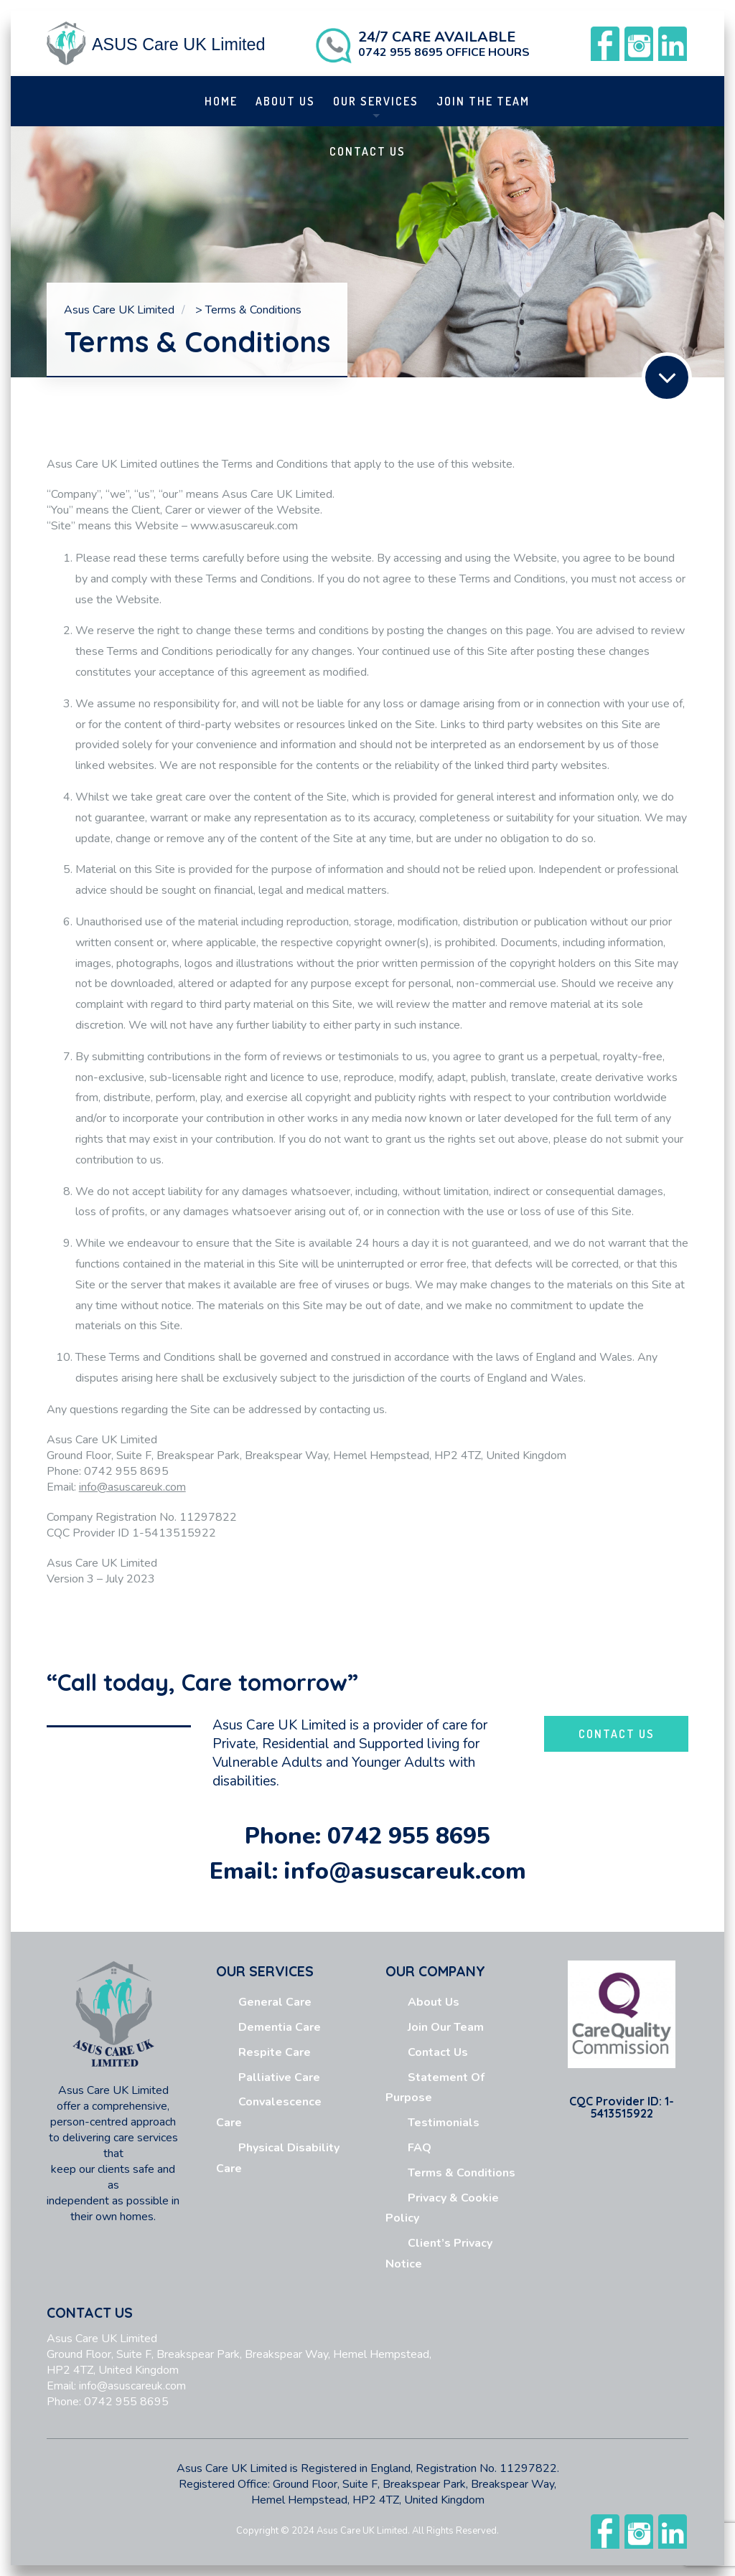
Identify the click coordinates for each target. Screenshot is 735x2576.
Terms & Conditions (461, 2173)
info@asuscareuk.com (132, 2386)
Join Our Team (446, 2027)
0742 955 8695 (408, 1836)
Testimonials (443, 2123)
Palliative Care (279, 2077)
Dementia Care (279, 2027)
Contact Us (367, 151)
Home (221, 101)
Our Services (375, 101)
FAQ (419, 2148)
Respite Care (274, 2052)
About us (285, 101)
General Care (275, 2002)
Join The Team (483, 101)
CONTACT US (617, 1734)
